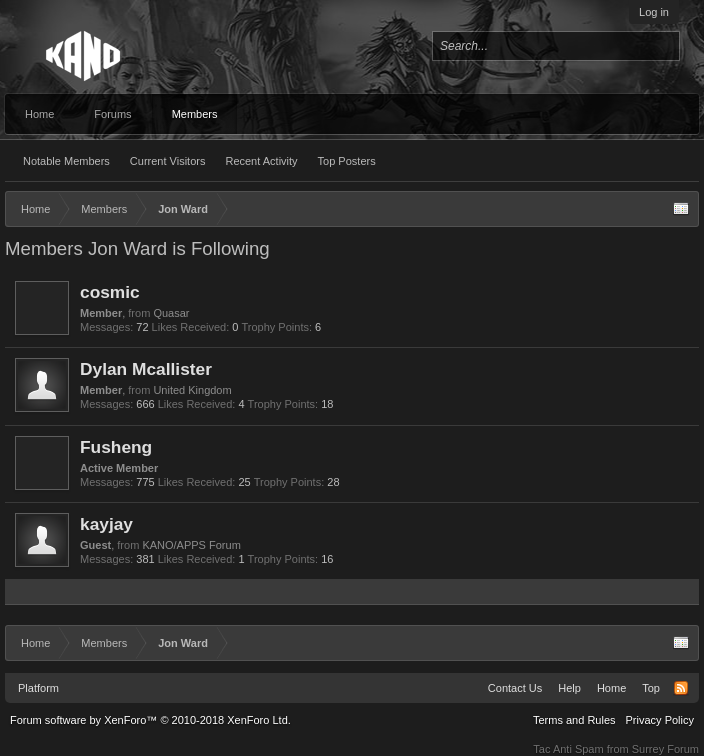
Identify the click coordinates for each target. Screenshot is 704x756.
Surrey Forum (665, 749)
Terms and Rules (574, 720)
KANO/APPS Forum (191, 545)
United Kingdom (192, 390)
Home (39, 114)
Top (651, 688)
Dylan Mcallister (146, 369)
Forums (112, 114)
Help (569, 688)
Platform (38, 688)
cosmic (110, 292)
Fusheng (116, 447)
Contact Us (515, 688)
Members (195, 114)
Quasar (171, 313)
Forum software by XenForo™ (150, 720)
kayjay (106, 524)
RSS (681, 688)
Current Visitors (168, 161)
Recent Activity (261, 161)
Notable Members (66, 161)
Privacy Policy (660, 720)
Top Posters (347, 161)
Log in (654, 12)
